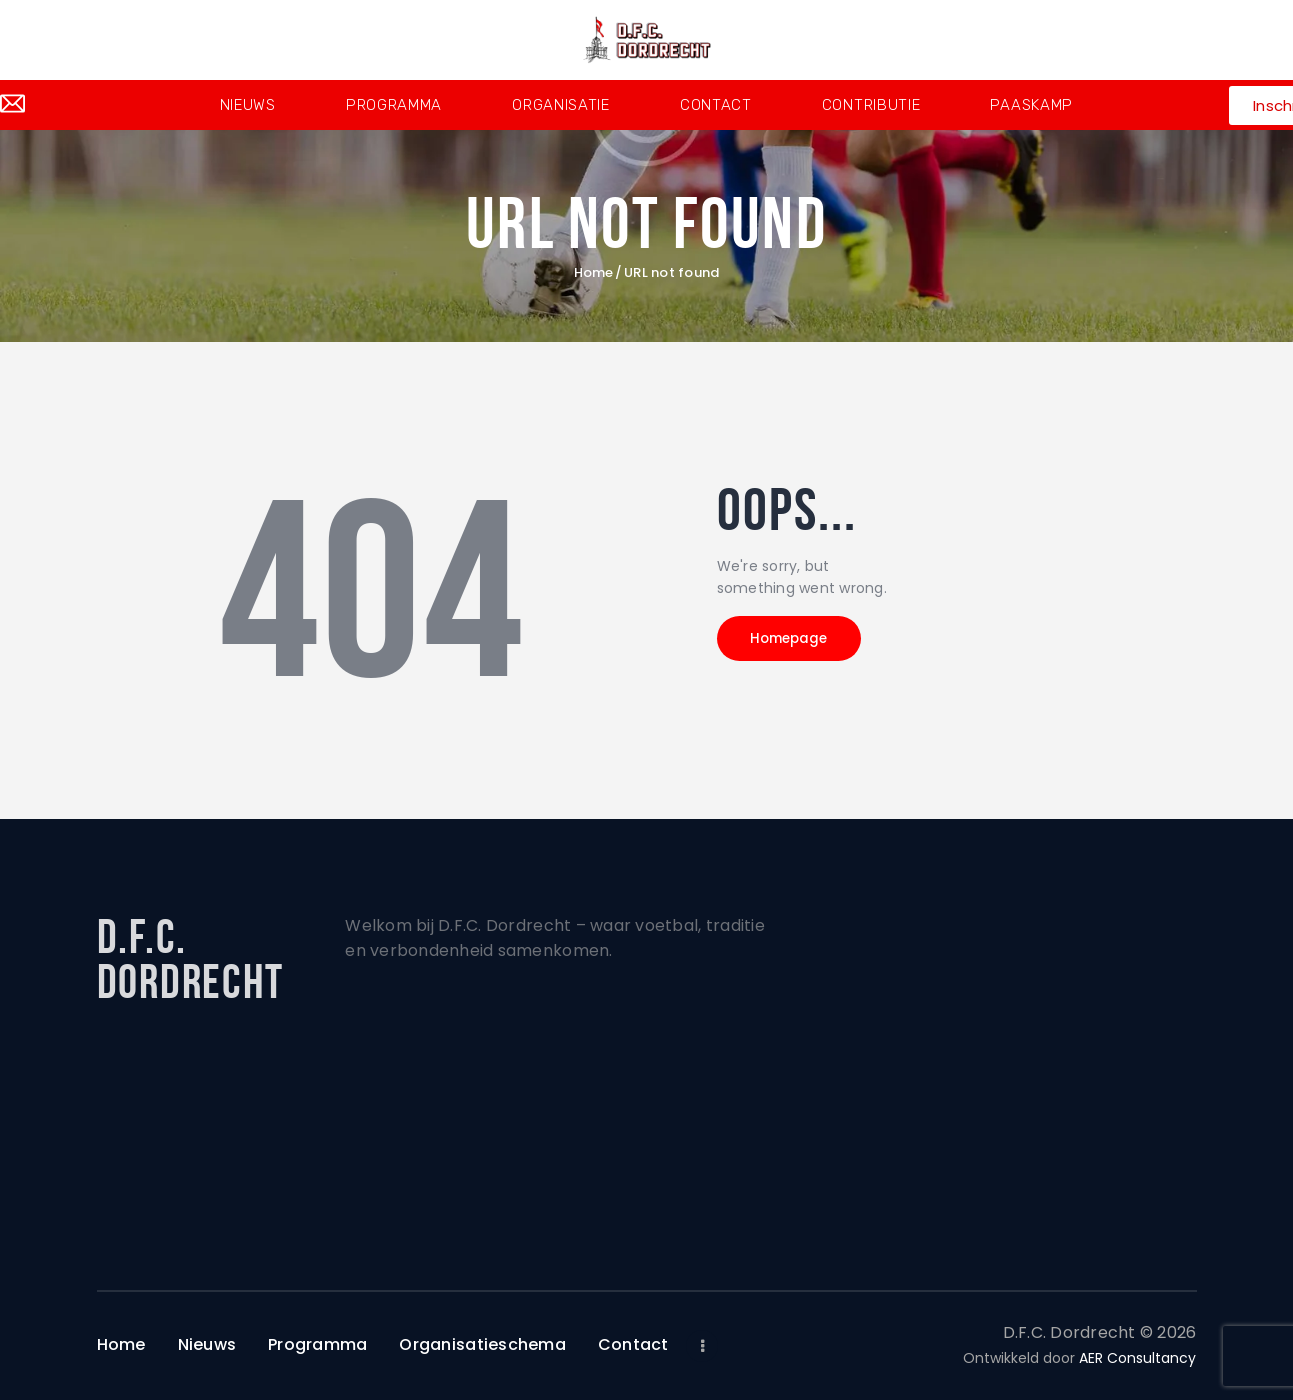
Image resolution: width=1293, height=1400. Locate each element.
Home (593, 273)
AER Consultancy (1137, 1358)
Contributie (871, 105)
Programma (394, 105)
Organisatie (561, 105)
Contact (716, 105)
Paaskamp (1031, 105)
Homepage (807, 644)
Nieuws (248, 105)
